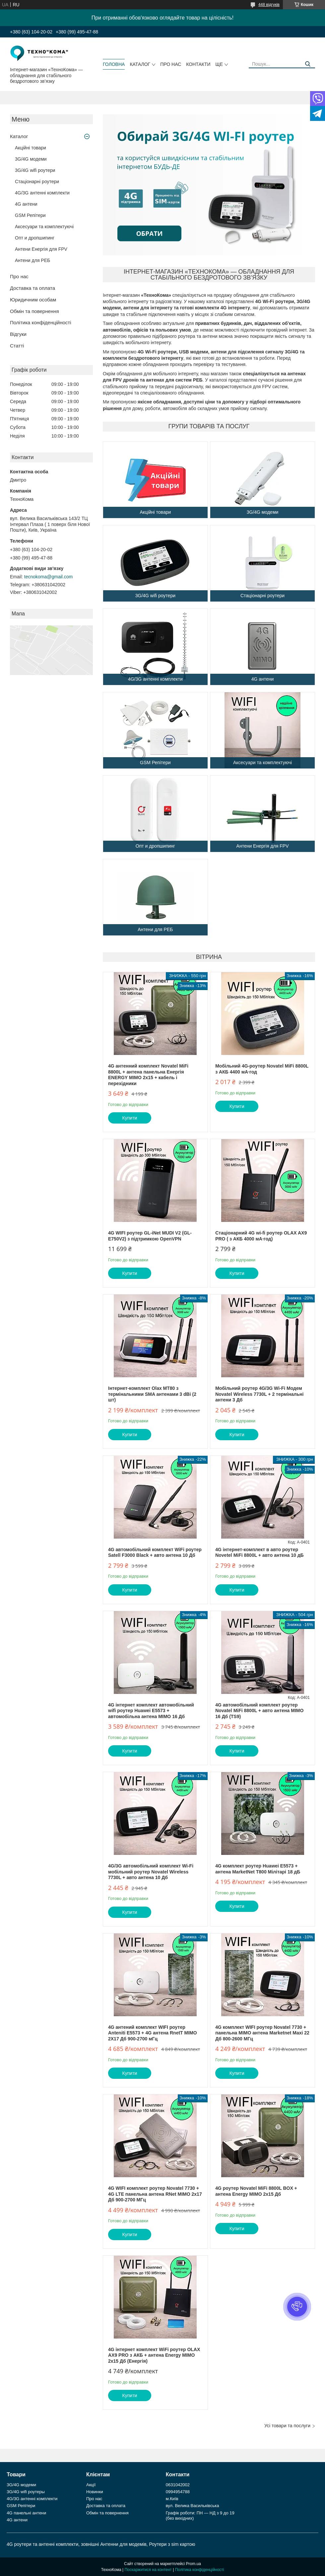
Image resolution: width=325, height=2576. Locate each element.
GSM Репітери (30, 215)
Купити (129, 1118)
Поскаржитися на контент (147, 2569)
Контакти (198, 64)
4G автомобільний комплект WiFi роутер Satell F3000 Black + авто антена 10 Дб (155, 1552)
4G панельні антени (26, 2512)
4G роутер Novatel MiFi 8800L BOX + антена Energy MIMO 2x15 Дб (256, 2191)
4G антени (26, 204)
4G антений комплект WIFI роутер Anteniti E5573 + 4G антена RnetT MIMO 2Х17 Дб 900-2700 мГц (152, 2032)
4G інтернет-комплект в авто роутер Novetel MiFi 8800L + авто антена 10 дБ (259, 1552)
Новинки (94, 2491)
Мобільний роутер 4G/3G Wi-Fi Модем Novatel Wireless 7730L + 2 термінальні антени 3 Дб (259, 1394)
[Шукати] (307, 64)
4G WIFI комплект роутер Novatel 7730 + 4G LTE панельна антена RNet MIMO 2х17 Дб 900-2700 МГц (155, 2193)
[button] (297, 2307)
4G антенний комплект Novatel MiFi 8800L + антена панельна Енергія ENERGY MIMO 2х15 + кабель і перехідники (148, 1074)
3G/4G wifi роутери (35, 170)
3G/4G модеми (31, 159)
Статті (17, 345)
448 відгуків (269, 4)
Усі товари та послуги (287, 2425)
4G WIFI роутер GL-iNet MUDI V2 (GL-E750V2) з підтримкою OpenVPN (150, 1235)
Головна (114, 64)
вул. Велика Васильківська (192, 2505)
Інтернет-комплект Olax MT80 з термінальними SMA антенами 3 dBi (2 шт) (152, 1394)
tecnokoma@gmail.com (48, 576)
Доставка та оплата (32, 288)
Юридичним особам (33, 299)
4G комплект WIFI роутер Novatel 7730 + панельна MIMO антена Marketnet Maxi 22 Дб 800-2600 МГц (262, 2032)
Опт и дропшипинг (34, 237)
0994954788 (178, 2491)
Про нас (170, 64)
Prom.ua (193, 2563)
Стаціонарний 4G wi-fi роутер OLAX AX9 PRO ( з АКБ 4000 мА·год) (261, 1235)
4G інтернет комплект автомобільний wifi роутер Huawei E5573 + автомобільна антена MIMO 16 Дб (151, 1710)
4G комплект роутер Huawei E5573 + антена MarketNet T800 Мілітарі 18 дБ (257, 1868)
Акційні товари (30, 147)
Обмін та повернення (34, 311)
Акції (91, 2484)
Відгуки (18, 334)
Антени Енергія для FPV (41, 249)
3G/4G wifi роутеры (26, 2491)
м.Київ (172, 2498)
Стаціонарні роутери (37, 181)
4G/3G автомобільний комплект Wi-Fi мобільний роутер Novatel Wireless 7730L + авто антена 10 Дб (150, 1871)
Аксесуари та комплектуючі (44, 226)
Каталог (140, 64)
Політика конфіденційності (40, 322)
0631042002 (178, 2484)
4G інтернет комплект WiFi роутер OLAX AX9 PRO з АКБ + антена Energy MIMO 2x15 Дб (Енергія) (154, 2355)
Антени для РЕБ (32, 260)
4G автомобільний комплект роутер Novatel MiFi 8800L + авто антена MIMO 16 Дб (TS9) (259, 1710)
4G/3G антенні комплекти (42, 192)
